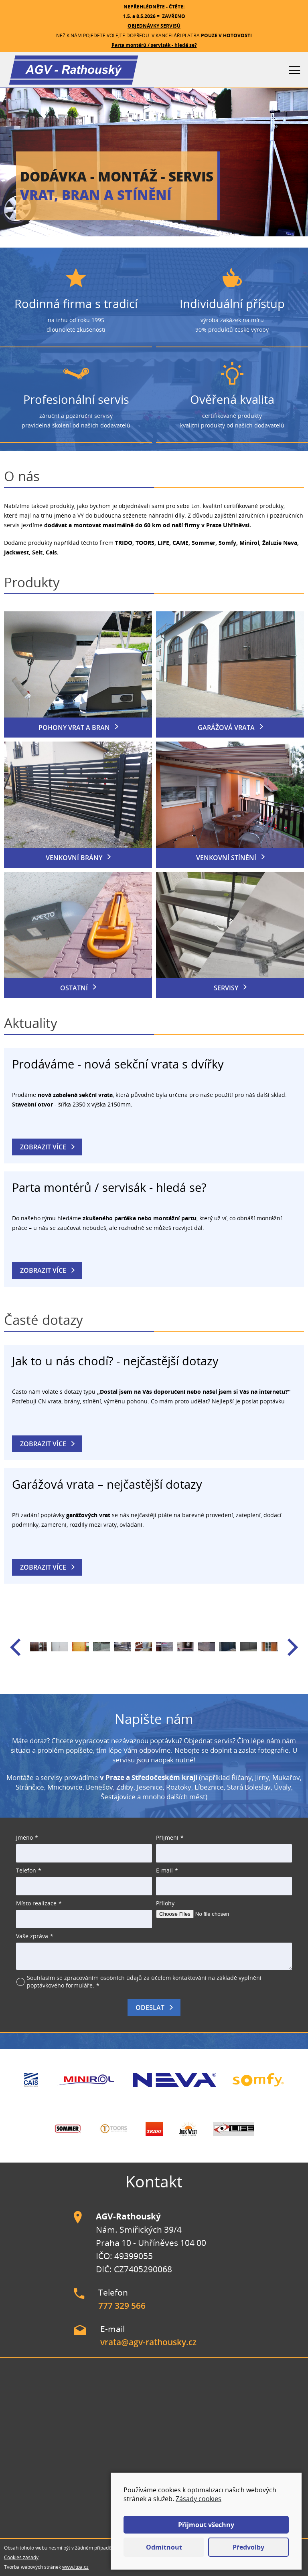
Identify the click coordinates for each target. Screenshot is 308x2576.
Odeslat (150, 2007)
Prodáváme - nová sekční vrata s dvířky (118, 1064)
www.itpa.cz (75, 2567)
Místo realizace (36, 1903)
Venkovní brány (74, 857)
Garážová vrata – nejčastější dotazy (107, 1484)
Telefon (26, 1870)
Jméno (24, 1837)
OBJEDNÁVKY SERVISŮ (154, 25)
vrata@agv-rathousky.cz (148, 2342)
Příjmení (167, 1837)
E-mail (164, 1870)
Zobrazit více (43, 1147)
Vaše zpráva (32, 1936)
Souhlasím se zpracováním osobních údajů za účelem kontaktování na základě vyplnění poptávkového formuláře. (144, 1981)
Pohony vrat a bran (74, 727)
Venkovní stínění (226, 857)
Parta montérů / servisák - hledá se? (154, 45)
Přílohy (165, 1903)
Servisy (226, 988)
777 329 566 (122, 2305)
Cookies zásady (21, 2557)
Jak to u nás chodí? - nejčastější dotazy (115, 1361)
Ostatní (74, 988)
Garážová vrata (226, 727)
